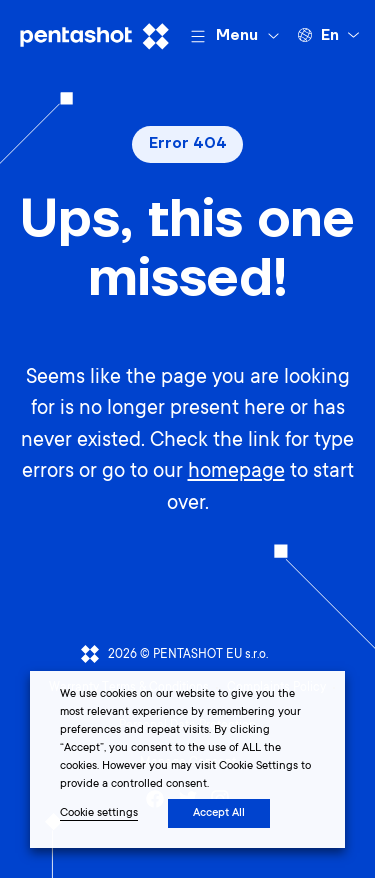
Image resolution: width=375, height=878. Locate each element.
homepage (236, 472)
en (330, 35)
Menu (237, 35)
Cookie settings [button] (99, 813)
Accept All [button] (219, 813)
